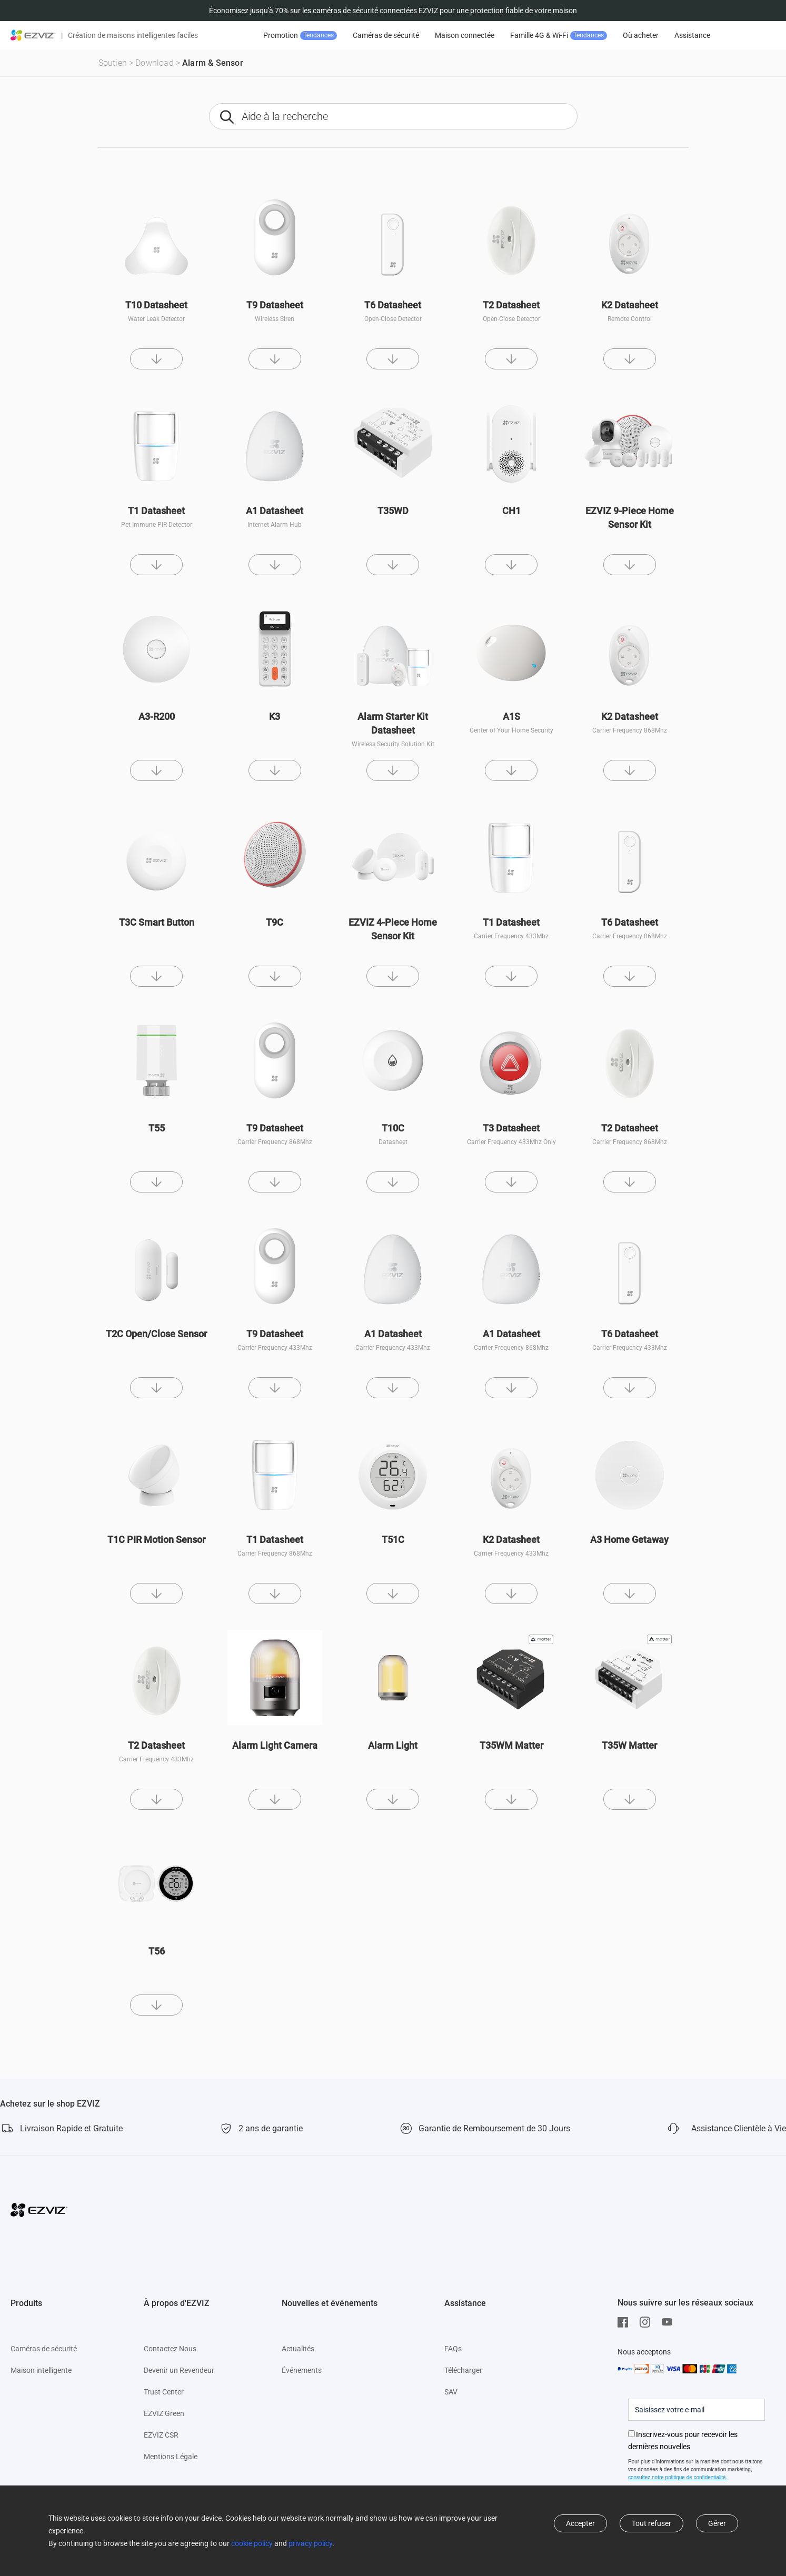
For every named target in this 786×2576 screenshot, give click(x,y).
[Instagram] (647, 2322)
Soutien (112, 63)
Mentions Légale (170, 2456)
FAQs (453, 2348)
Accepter (580, 2523)
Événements (302, 2370)
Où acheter (641, 35)
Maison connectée (464, 35)
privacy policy (310, 2543)
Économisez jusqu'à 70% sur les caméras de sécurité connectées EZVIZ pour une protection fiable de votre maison (393, 10)
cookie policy (252, 2543)
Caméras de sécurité (386, 35)
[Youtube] (670, 2322)
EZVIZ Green (164, 2413)
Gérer (717, 2523)
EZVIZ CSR (161, 2435)
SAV (450, 2392)
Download (154, 63)
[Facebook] (625, 2322)
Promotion (300, 35)
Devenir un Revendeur (179, 2370)
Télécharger (463, 2370)
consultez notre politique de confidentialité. (677, 2477)
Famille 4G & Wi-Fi (558, 35)
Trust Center (164, 2392)
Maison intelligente (41, 2370)
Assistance (692, 35)
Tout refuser (651, 2523)
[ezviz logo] (33, 35)
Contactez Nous (170, 2348)
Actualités (298, 2348)
